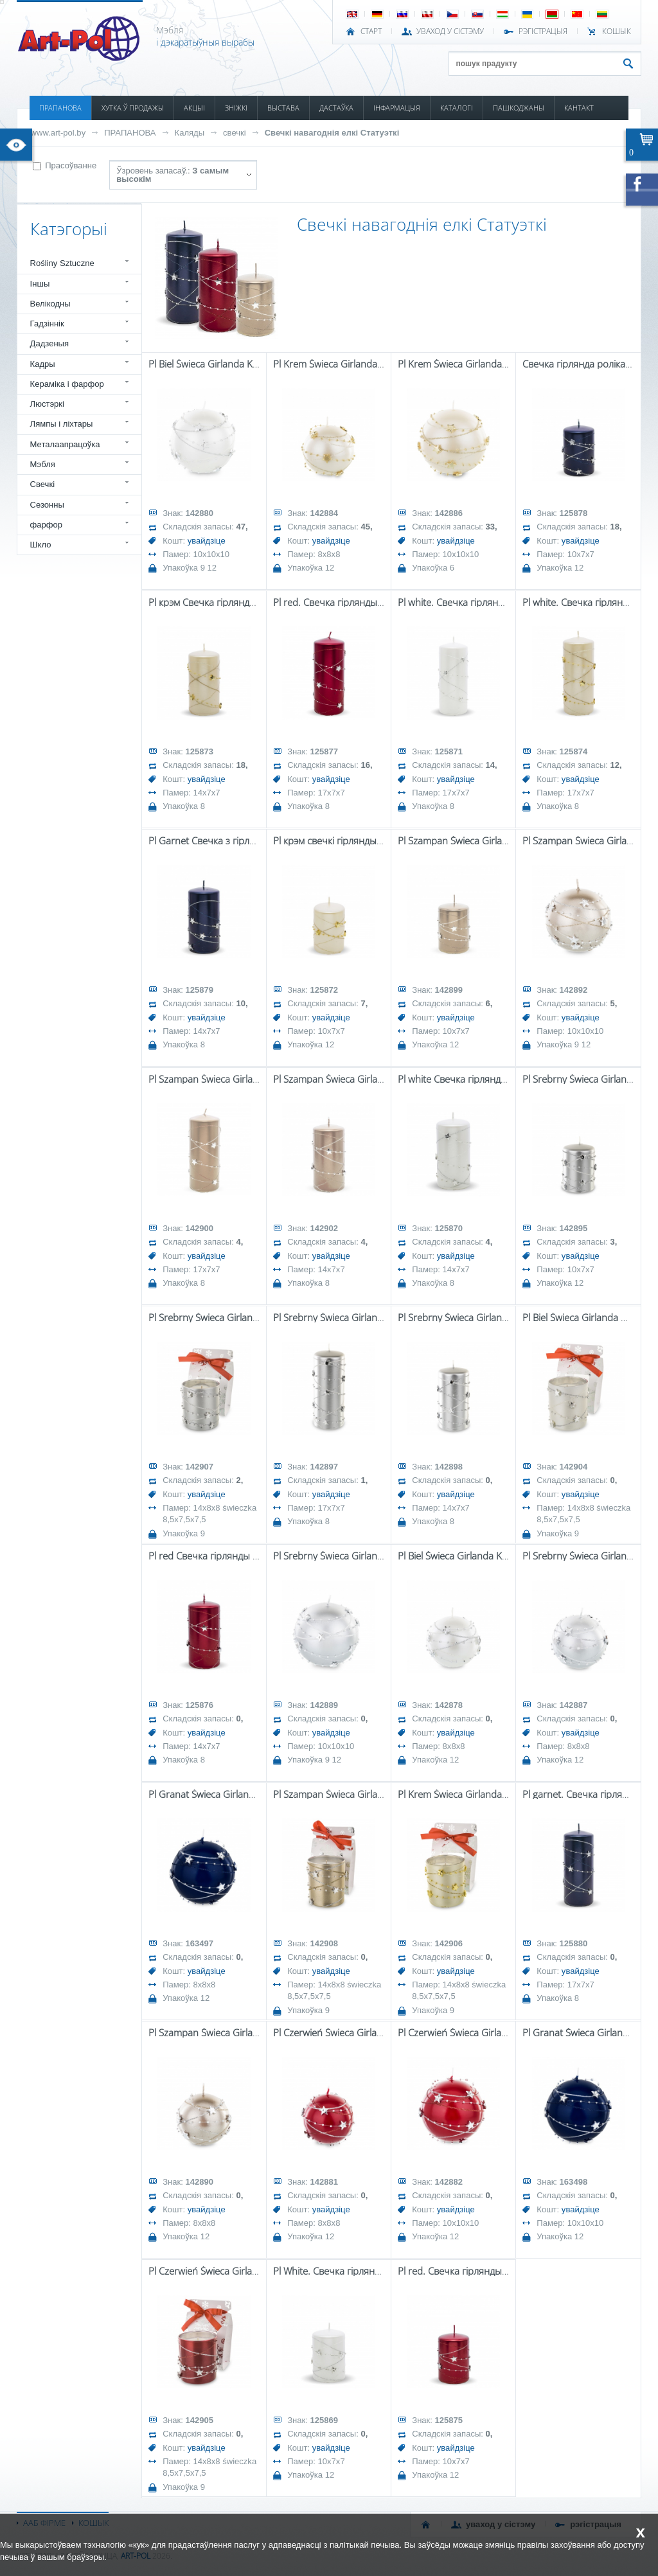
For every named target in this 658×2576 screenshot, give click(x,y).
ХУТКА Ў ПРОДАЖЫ (133, 107)
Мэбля (42, 464)
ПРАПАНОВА (60, 107)
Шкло (40, 544)
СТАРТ (371, 31)
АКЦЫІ (194, 107)
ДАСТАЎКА (336, 107)
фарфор (46, 524)
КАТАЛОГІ (456, 107)
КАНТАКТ (579, 107)
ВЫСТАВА (283, 107)
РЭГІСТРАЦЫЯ (543, 31)
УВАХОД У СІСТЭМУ (450, 31)
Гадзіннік (47, 323)
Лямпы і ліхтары (61, 424)
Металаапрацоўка (65, 444)
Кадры (42, 364)
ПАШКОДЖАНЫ (518, 107)
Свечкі (42, 484)
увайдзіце (207, 541)
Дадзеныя (49, 343)
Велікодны (50, 303)
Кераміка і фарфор (67, 384)
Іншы (40, 284)
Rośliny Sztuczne (62, 263)
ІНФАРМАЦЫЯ (396, 107)
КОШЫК (616, 31)
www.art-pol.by (58, 133)
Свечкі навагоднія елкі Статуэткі (332, 133)
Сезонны (47, 505)
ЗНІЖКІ (236, 107)
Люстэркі (47, 404)
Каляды (190, 133)
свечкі (234, 133)
